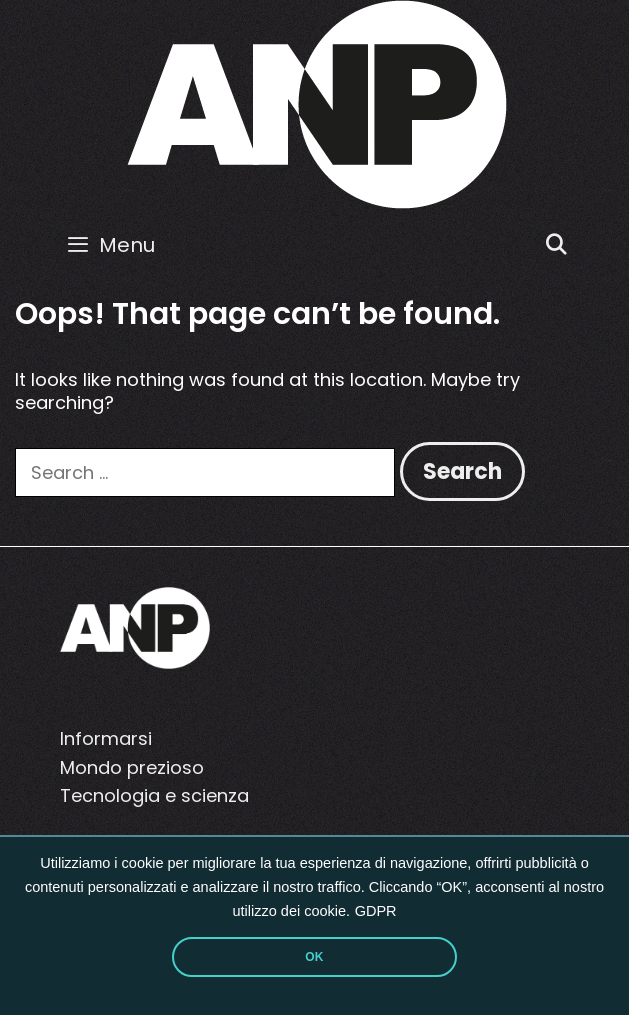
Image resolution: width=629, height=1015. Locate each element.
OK (314, 957)
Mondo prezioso (132, 767)
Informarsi (106, 738)
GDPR (376, 911)
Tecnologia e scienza (154, 795)
